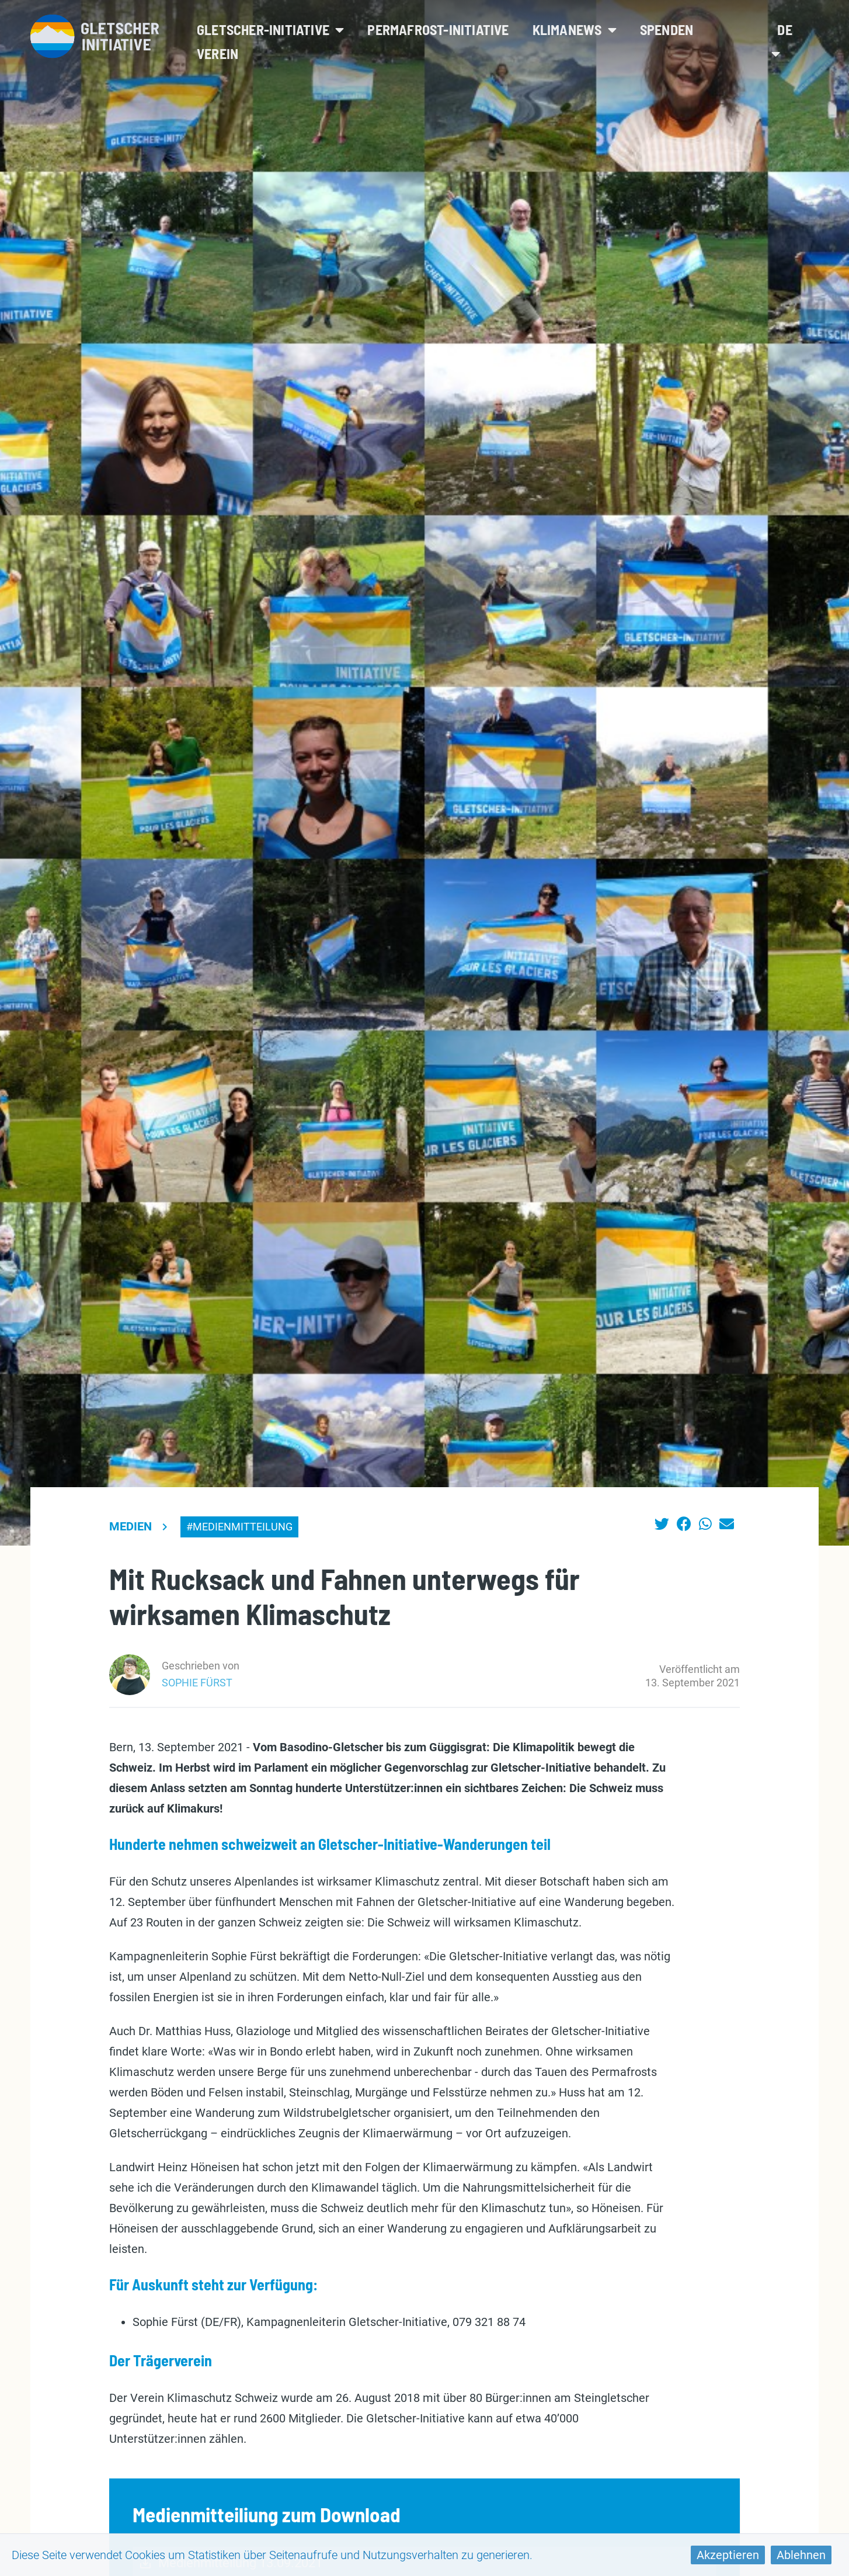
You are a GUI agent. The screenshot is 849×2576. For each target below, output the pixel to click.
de (781, 41)
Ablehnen (801, 2555)
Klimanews (575, 29)
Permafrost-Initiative (438, 29)
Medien (130, 1526)
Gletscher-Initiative (270, 29)
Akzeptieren (728, 2555)
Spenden (666, 29)
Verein (217, 53)
